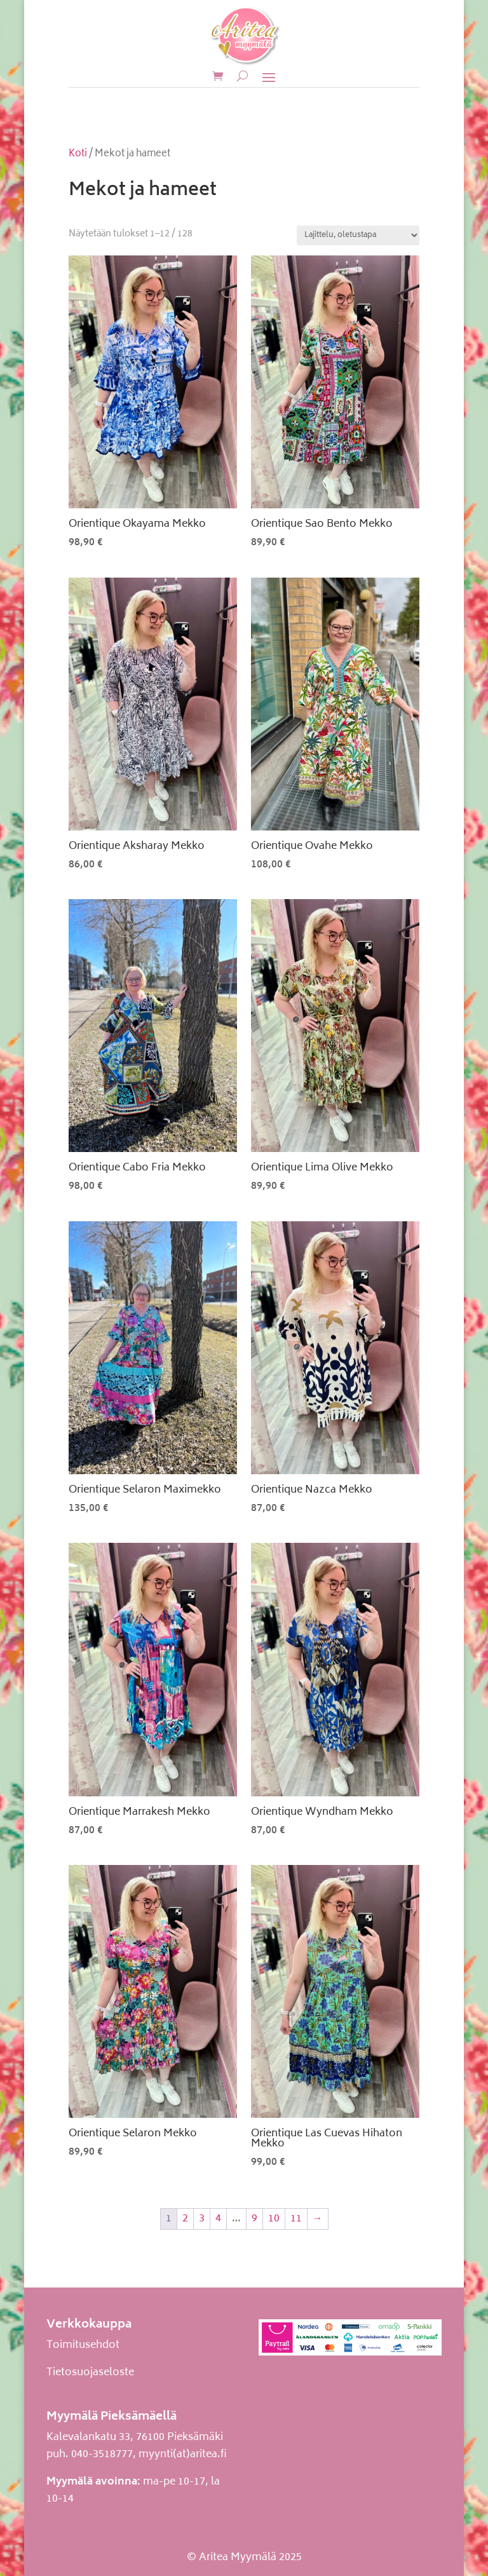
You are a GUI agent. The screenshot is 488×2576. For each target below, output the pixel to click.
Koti (78, 154)
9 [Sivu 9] (254, 2219)
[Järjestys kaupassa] (358, 235)
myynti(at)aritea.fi (183, 2455)
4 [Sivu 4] (218, 2219)
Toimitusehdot (82, 2345)
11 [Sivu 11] (296, 2219)
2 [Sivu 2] (185, 2219)
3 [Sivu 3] (202, 2219)
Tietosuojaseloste (90, 2373)
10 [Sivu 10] (274, 2219)
